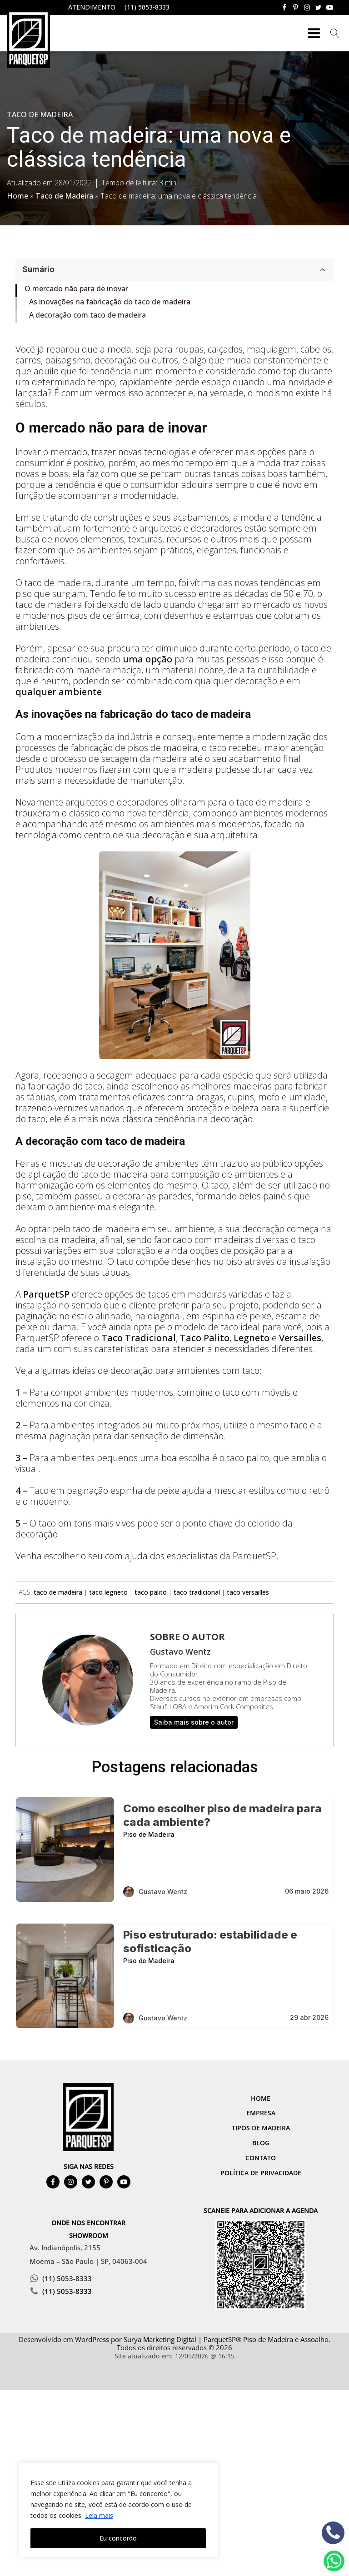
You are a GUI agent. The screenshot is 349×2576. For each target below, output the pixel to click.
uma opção (147, 659)
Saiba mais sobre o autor (194, 1722)
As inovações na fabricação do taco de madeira (109, 302)
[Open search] (335, 33)
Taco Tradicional (138, 1338)
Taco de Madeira (40, 114)
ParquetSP (46, 1294)
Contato (260, 2157)
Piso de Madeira (148, 1834)
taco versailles (248, 1592)
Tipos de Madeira (261, 2127)
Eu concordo (118, 2538)
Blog (260, 2142)
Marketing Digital (169, 2339)
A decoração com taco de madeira (87, 315)
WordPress (92, 2339)
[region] (118, 2510)
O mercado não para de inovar (76, 288)
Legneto (251, 1338)
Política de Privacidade (260, 2172)
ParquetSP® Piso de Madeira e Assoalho (266, 2339)
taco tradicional (197, 1592)
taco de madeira (58, 1592)
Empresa (260, 2113)
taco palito (151, 1592)
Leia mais (99, 2515)
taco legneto (108, 1592)
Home (17, 196)
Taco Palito (204, 1338)
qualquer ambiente (58, 692)
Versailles (300, 1338)
